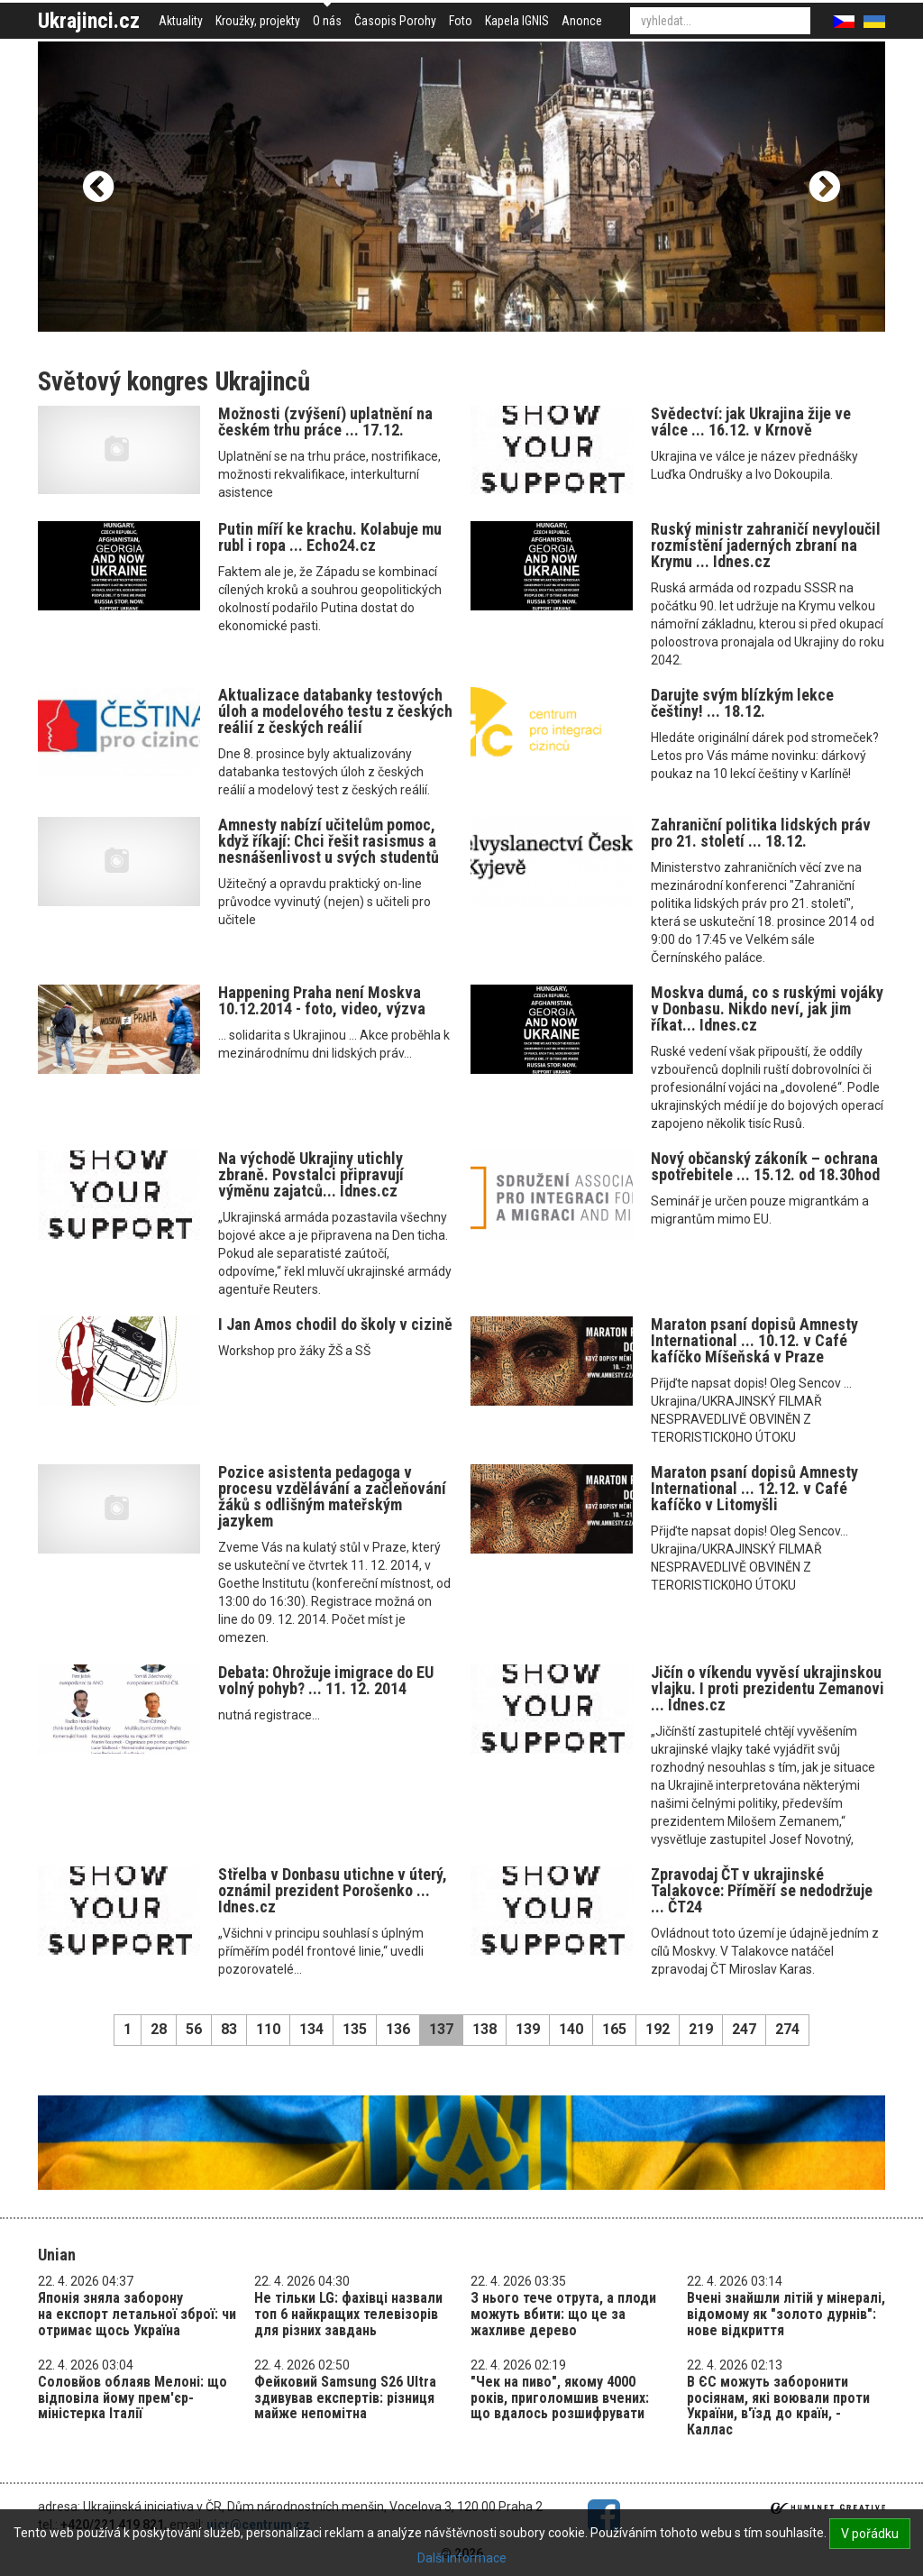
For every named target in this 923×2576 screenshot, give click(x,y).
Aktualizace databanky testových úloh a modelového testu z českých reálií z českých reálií (335, 711)
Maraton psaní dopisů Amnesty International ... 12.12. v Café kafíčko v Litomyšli (754, 1488)
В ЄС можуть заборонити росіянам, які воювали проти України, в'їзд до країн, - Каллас (778, 2405)
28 (159, 2029)
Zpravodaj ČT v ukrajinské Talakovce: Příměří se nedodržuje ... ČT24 (762, 1890)
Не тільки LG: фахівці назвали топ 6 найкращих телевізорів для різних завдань (348, 2313)
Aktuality (181, 21)
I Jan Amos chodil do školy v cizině (335, 1324)
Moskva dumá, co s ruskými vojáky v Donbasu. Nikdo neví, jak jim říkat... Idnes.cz (767, 1008)
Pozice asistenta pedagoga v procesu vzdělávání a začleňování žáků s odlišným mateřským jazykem (332, 1496)
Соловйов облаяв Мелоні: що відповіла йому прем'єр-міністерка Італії (132, 2397)
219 (701, 2029)
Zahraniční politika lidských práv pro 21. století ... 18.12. (761, 832)
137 (441, 2029)
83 (229, 2029)
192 (657, 2029)
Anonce (582, 21)
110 (268, 2029)
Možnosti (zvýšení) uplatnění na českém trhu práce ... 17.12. (325, 421)
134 (311, 2029)
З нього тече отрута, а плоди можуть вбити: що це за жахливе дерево (563, 2313)
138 (484, 2029)
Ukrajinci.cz (89, 20)
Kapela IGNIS (517, 21)
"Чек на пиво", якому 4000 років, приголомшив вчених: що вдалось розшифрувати (560, 2397)
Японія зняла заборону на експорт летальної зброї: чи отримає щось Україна (137, 2313)
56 (194, 2029)
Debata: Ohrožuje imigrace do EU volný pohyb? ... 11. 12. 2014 (326, 1680)
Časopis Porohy (395, 21)
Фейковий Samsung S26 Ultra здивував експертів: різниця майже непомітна (345, 2397)
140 (571, 2029)
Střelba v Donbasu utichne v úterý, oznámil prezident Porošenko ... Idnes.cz (332, 1890)
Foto (460, 21)
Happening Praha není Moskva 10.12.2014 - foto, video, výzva (321, 1000)
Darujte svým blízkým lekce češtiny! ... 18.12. (742, 702)
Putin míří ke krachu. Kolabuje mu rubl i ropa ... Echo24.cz (330, 537)
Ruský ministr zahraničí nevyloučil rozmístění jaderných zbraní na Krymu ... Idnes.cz (766, 545)
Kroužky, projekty (257, 21)
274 (787, 2029)
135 (355, 2029)
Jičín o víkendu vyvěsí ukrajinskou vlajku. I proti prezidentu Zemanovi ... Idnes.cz (767, 1688)
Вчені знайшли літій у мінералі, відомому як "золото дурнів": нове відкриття (786, 2313)
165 (614, 2029)
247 (744, 2029)
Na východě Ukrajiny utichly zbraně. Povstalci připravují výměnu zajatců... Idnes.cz (311, 1174)
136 (398, 2029)
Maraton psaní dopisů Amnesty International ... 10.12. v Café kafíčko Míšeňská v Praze (754, 1340)
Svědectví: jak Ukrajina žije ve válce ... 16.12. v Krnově (751, 421)
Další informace (462, 2558)
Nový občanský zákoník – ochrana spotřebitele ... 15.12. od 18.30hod (765, 1166)
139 (528, 2029)
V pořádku (870, 2533)
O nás (327, 21)
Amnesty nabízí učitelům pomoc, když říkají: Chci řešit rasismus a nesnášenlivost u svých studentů (328, 840)
